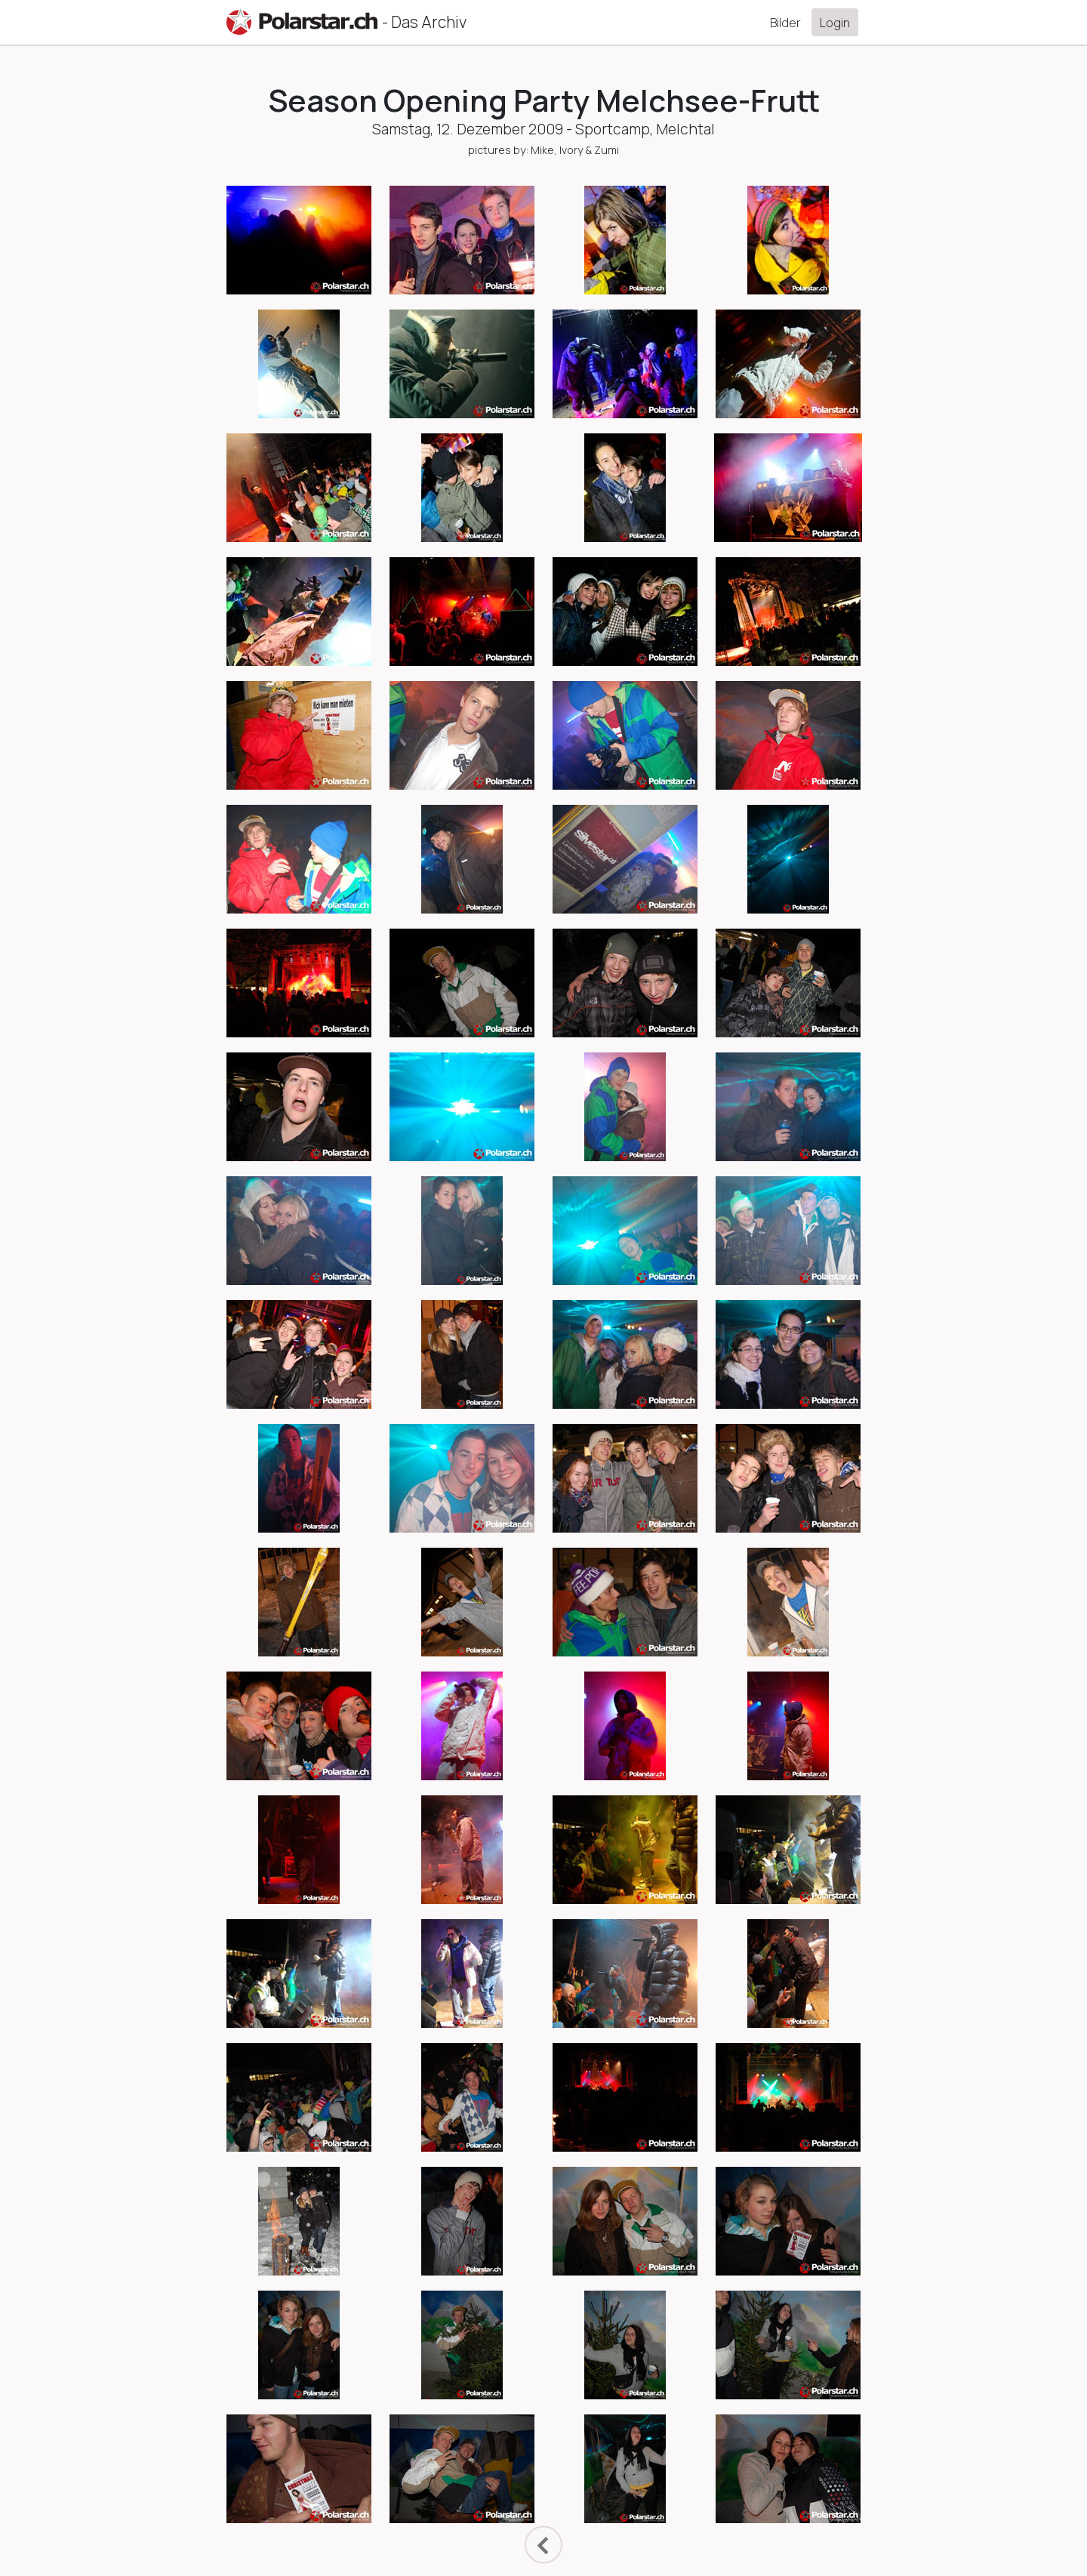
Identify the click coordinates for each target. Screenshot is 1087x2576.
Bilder (785, 22)
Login (835, 22)
